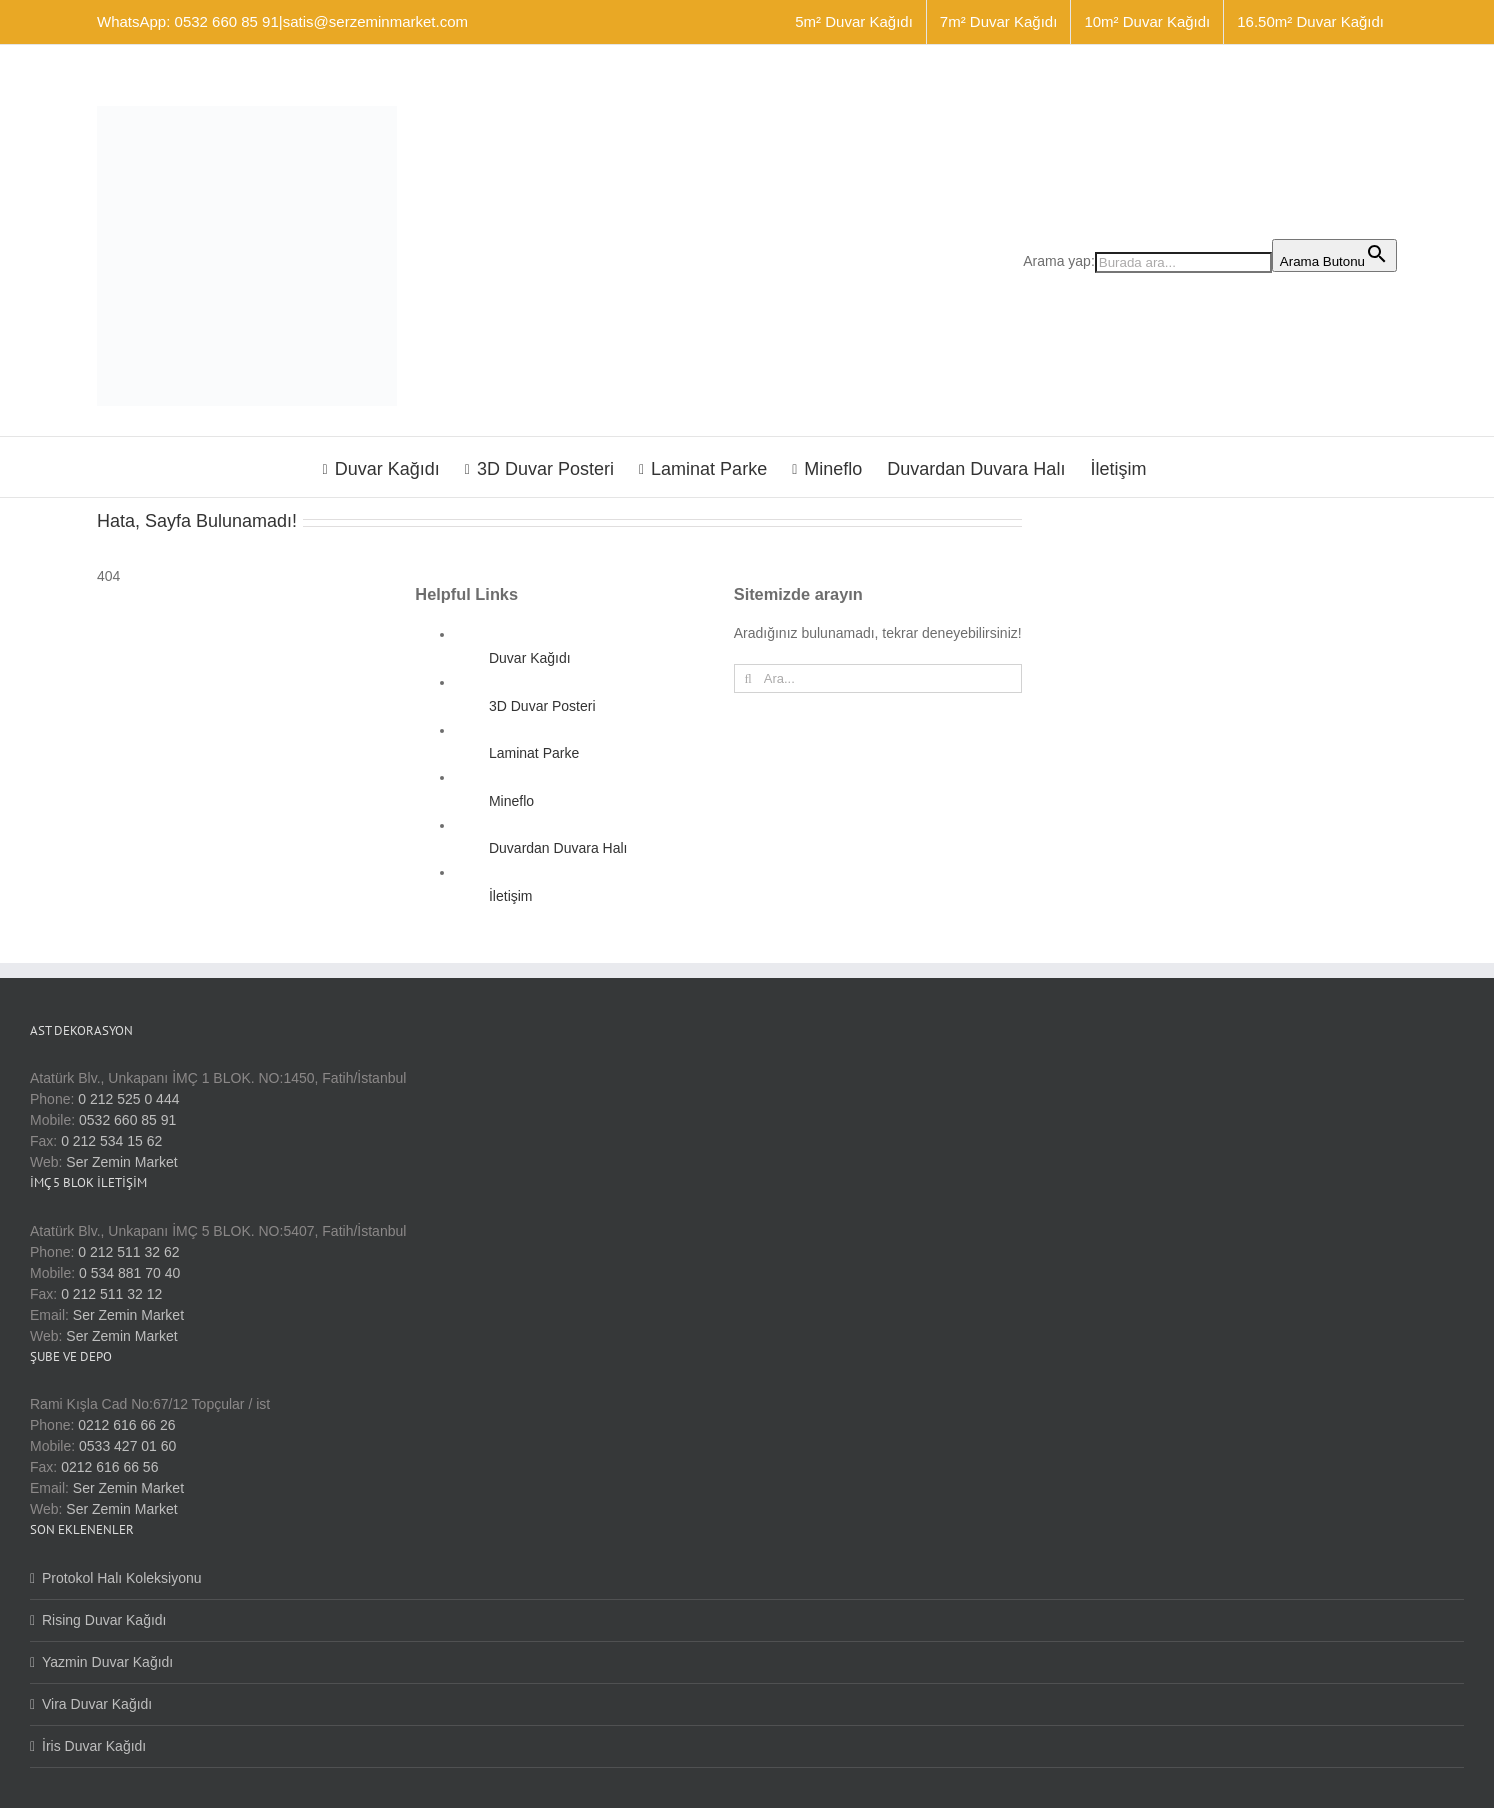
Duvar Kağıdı (530, 658)
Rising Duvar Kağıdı (104, 1620)
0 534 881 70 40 (129, 1273)
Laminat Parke (534, 753)
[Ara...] (878, 678)
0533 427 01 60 (127, 1446)
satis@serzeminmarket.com (375, 21)
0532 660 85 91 (127, 1120)
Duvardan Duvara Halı (558, 848)
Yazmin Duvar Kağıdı (107, 1662)
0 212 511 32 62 (128, 1252)
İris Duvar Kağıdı (94, 1746)
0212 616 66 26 (126, 1425)
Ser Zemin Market (121, 1162)
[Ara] (748, 678)
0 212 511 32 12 (111, 1294)
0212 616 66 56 (109, 1467)
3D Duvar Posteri (542, 706)
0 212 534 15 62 (111, 1141)
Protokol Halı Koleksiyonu (122, 1578)
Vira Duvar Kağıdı (97, 1704)
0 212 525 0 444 (128, 1099)
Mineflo (511, 801)
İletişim (511, 896)
